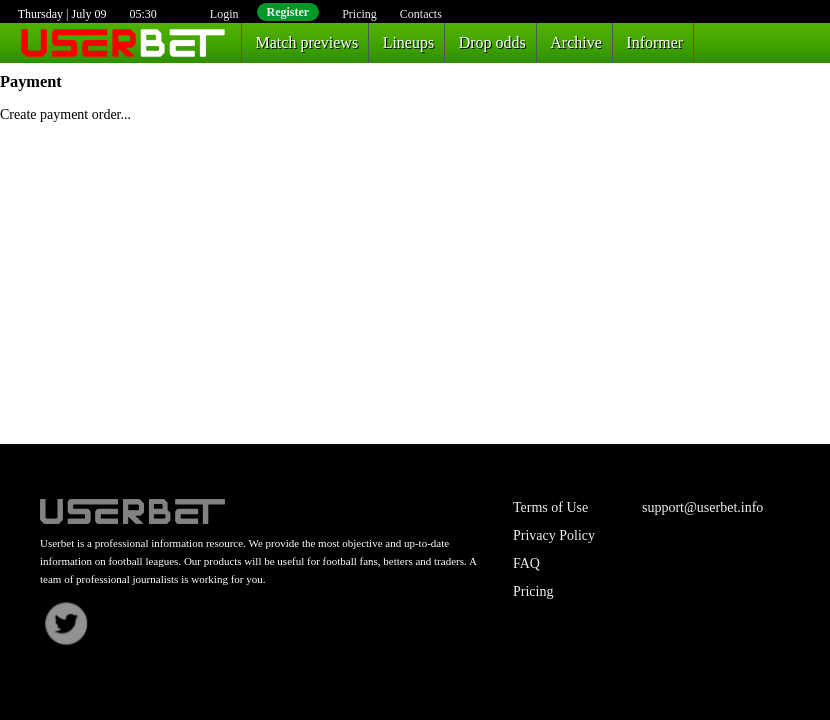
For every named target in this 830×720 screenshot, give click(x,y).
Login (224, 14)
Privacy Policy (554, 535)
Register (288, 12)
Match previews (307, 42)
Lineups (409, 42)
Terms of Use (550, 507)
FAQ (526, 563)
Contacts (421, 14)
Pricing (359, 14)
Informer (654, 42)
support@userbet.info (702, 507)
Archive (576, 42)
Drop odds (492, 42)
